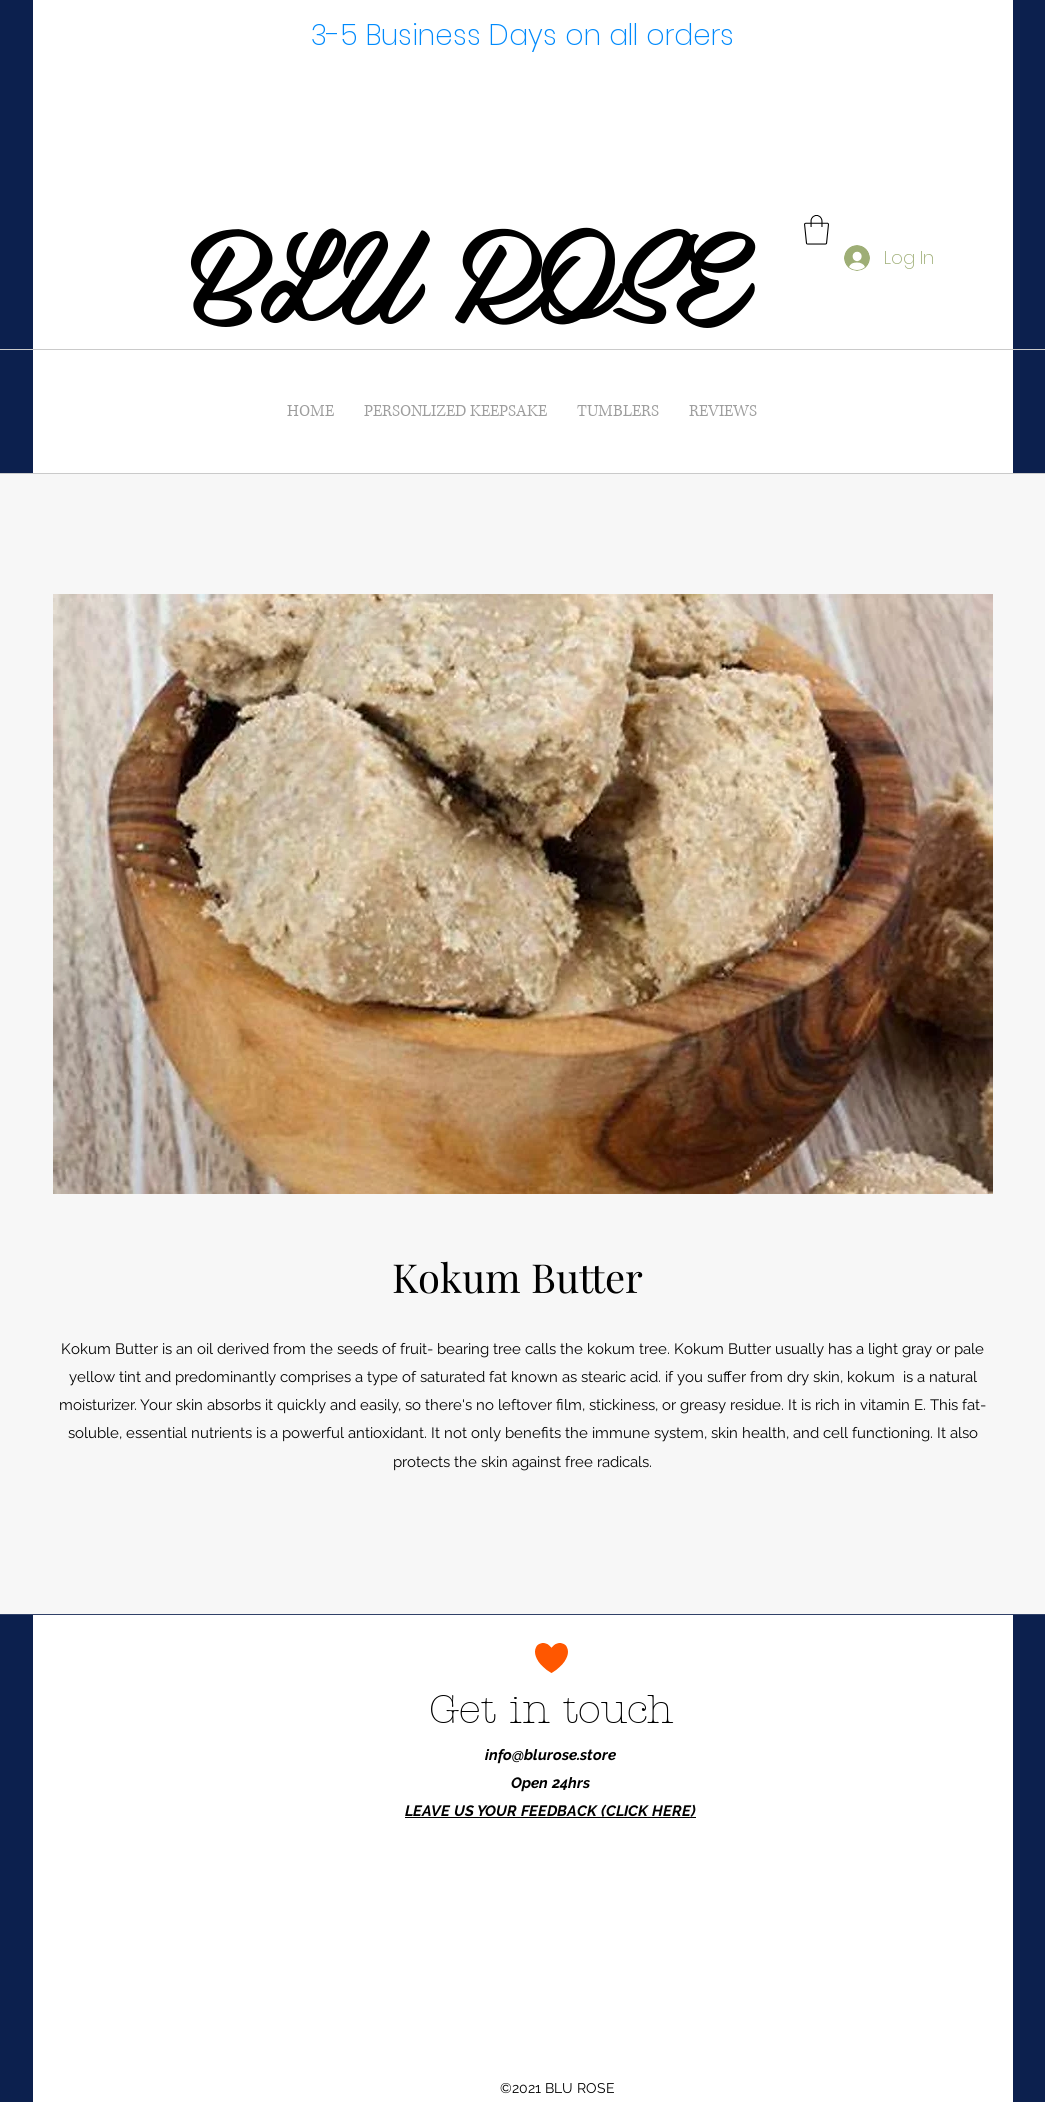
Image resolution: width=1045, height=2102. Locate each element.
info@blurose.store (550, 1755)
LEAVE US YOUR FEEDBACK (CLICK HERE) (550, 1811)
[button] (816, 230)
